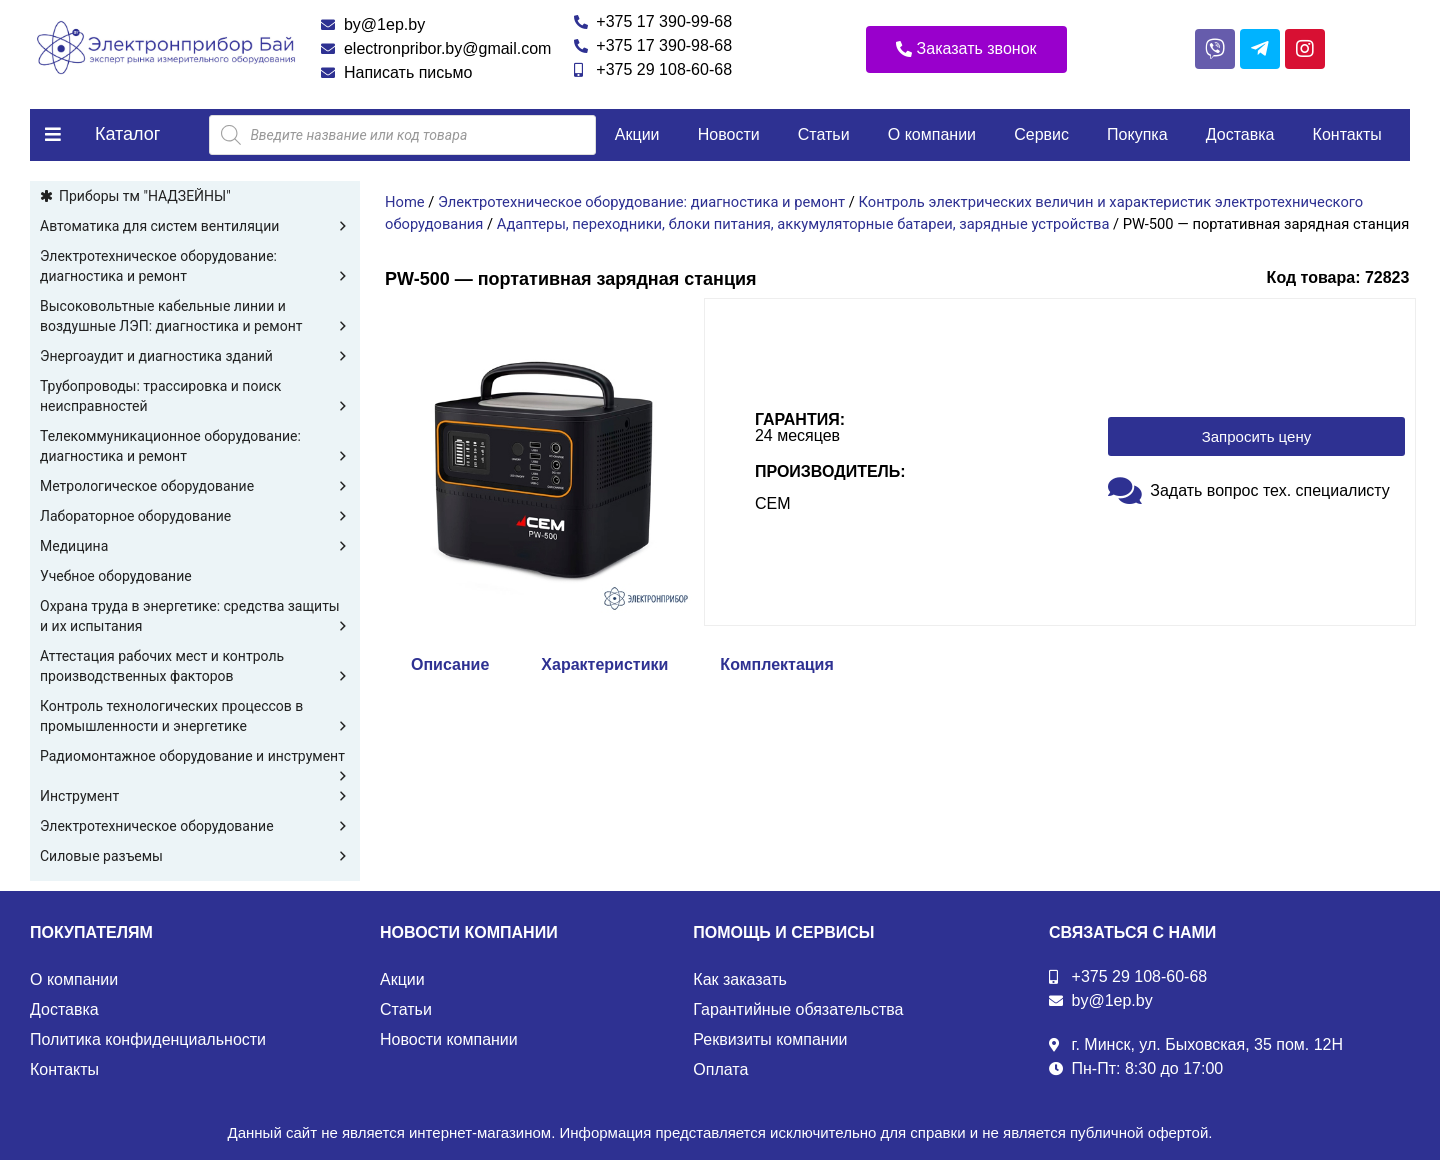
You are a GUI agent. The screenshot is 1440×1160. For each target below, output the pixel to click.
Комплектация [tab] (776, 664)
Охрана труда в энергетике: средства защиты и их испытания (195, 617)
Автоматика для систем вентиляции (195, 226)
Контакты (1347, 134)
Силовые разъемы (195, 856)
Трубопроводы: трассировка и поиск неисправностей (195, 397)
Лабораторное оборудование (195, 516)
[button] (966, 49)
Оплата (720, 1069)
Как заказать (740, 979)
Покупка (1137, 134)
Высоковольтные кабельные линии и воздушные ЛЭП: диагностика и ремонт (195, 317)
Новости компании (449, 1039)
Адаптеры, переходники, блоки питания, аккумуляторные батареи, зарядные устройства (803, 224)
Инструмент (195, 796)
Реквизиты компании (770, 1039)
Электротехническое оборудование (195, 826)
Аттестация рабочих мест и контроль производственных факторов (195, 667)
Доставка (1240, 134)
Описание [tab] (450, 664)
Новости (729, 134)
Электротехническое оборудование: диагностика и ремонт (195, 267)
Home (405, 202)
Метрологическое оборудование (195, 486)
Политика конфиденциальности (148, 1039)
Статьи (824, 134)
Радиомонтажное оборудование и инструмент (195, 757)
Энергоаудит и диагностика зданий (195, 356)
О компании (932, 134)
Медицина (195, 546)
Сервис (1041, 134)
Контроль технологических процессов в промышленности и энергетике (195, 717)
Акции (637, 134)
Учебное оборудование (116, 576)
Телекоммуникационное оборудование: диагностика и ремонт (195, 447)
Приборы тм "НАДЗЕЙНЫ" (145, 196)
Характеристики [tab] (604, 664)
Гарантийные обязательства (798, 1009)
